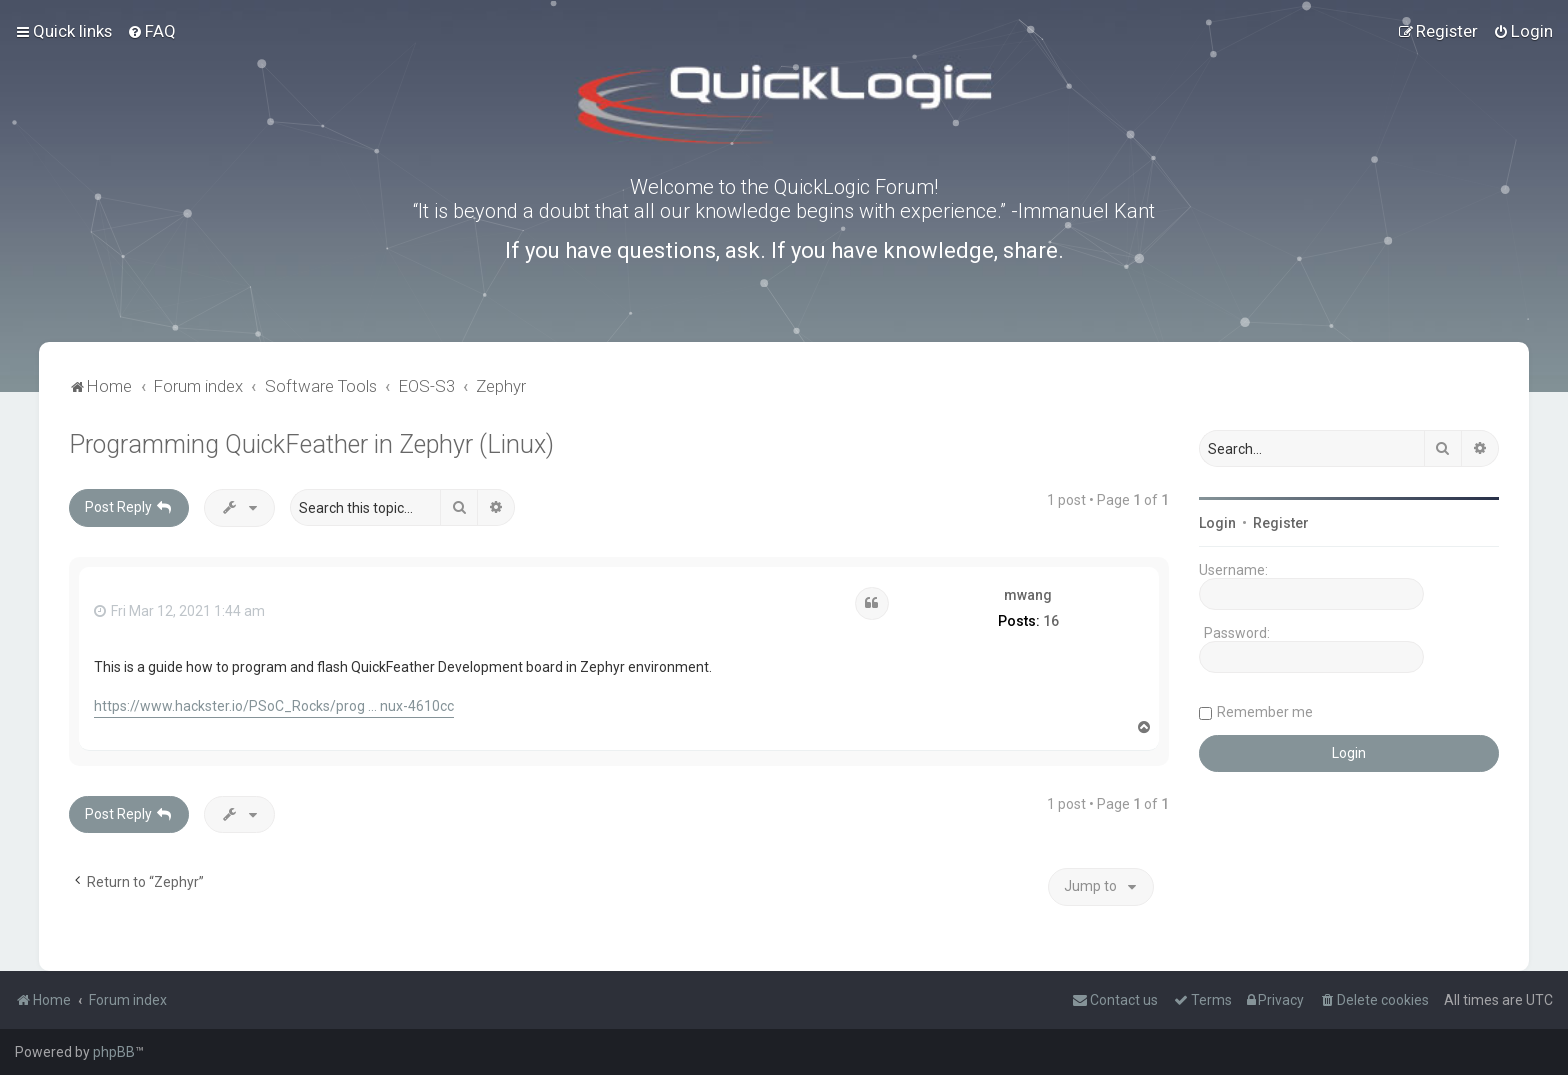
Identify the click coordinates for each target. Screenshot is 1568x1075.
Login (1217, 523)
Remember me (1265, 712)
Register (1281, 523)
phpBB (114, 1052)
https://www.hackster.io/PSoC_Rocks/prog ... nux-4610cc (274, 706)
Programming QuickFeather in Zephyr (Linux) (311, 444)
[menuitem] (151, 31)
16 (1051, 621)
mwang (1028, 595)
